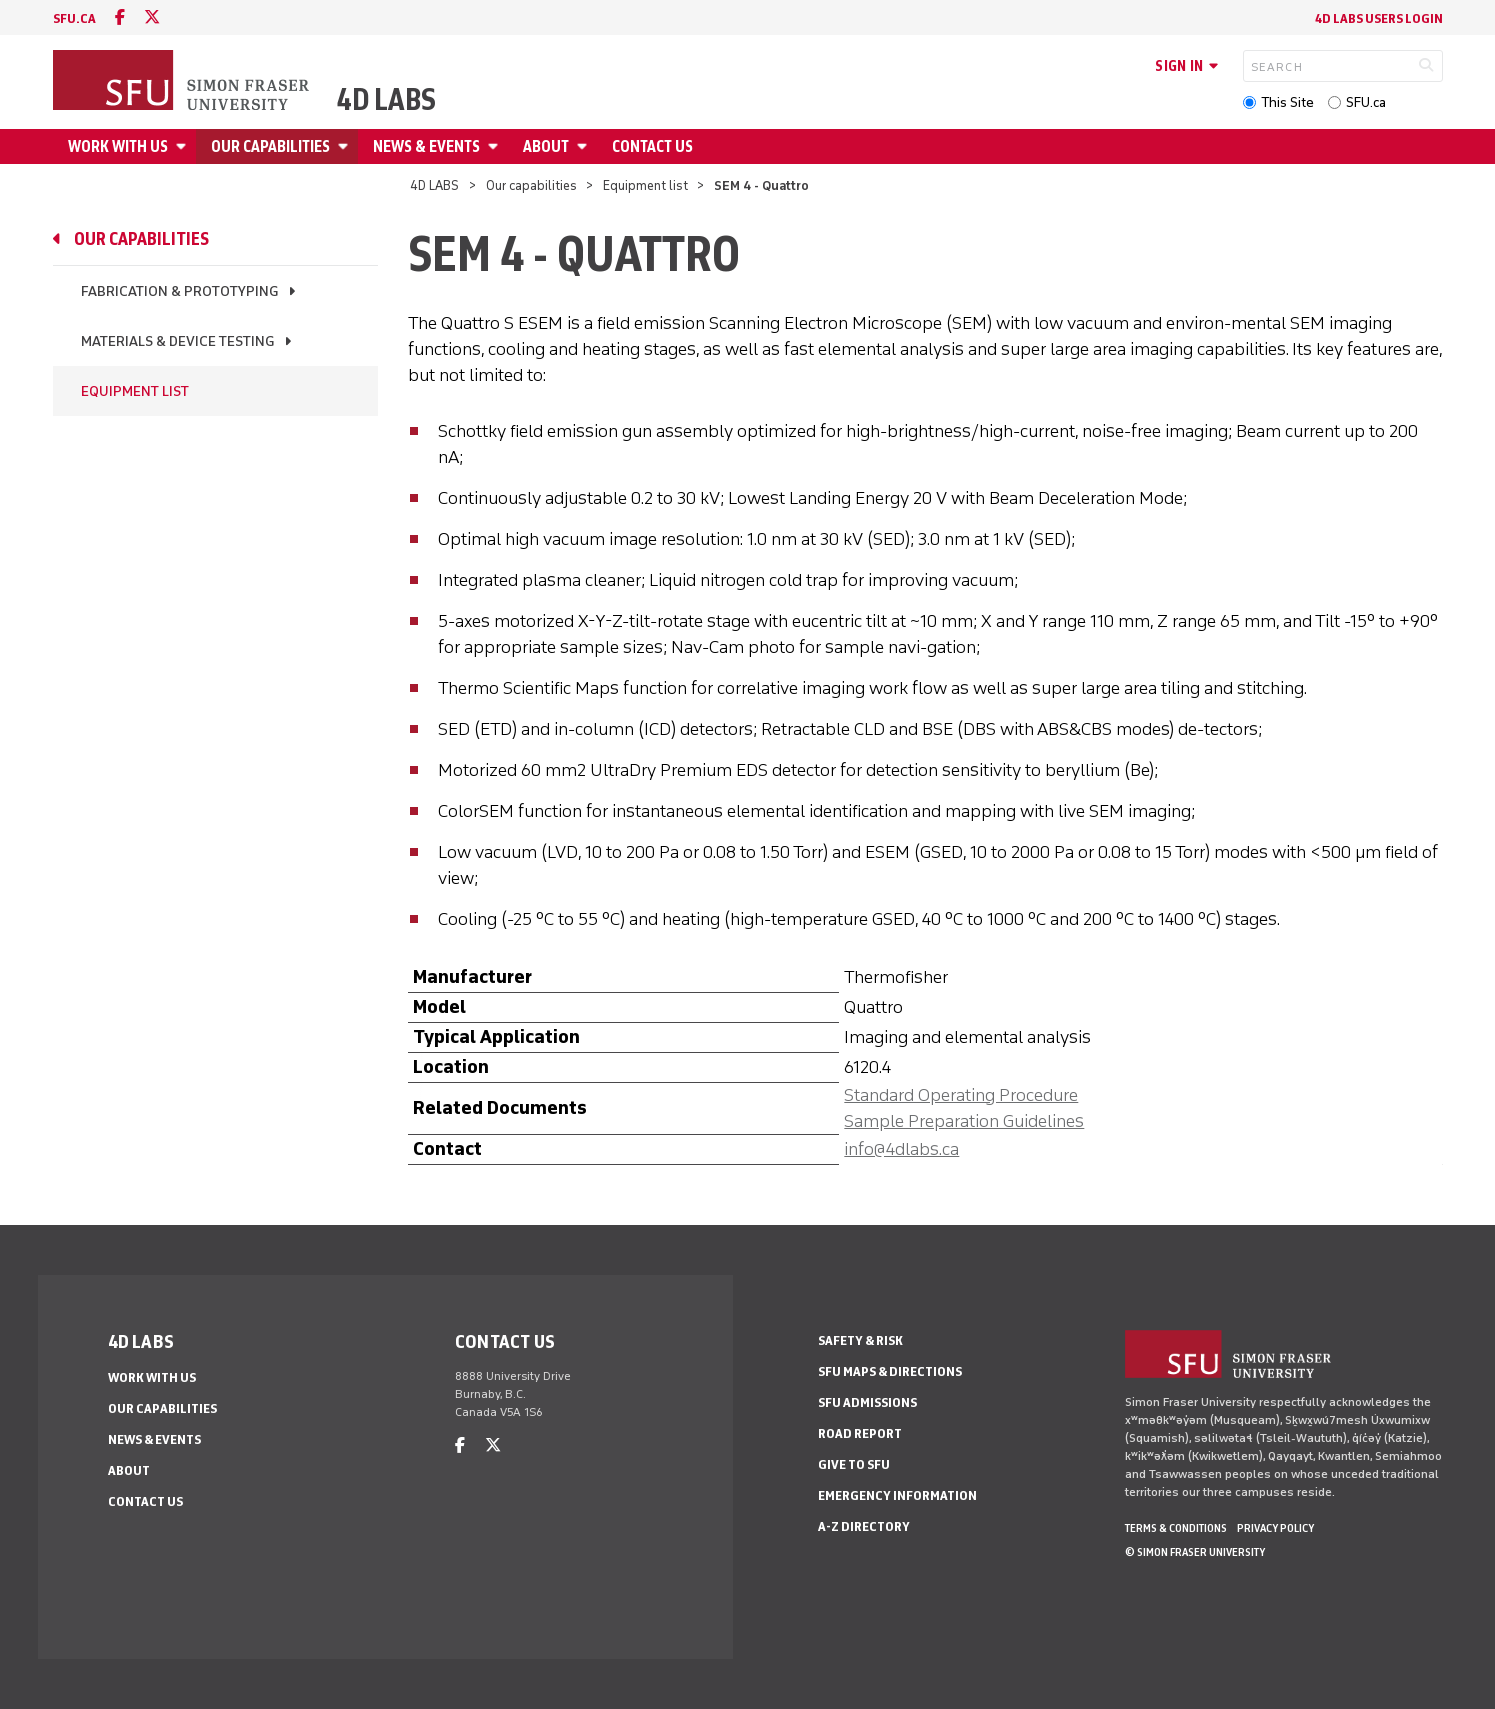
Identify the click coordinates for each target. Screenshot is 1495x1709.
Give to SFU (854, 1464)
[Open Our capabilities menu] (346, 146)
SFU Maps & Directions (890, 1371)
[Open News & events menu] (496, 146)
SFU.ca (1366, 102)
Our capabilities (270, 146)
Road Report (860, 1433)
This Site (1287, 102)
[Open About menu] (585, 146)
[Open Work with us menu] (184, 146)
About (546, 146)
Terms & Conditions (1176, 1528)
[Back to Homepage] (183, 82)
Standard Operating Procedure (961, 1095)
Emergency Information (897, 1495)
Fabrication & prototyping (179, 291)
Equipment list (645, 185)
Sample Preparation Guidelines (964, 1121)
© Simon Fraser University (1195, 1552)
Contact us (652, 146)
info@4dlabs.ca (901, 1149)
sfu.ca (74, 18)
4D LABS (386, 100)
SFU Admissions (867, 1402)
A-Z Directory (864, 1526)
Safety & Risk (860, 1340)
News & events (426, 146)
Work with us (118, 146)
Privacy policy (1275, 1528)
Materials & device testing (177, 341)
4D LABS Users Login (1379, 18)
